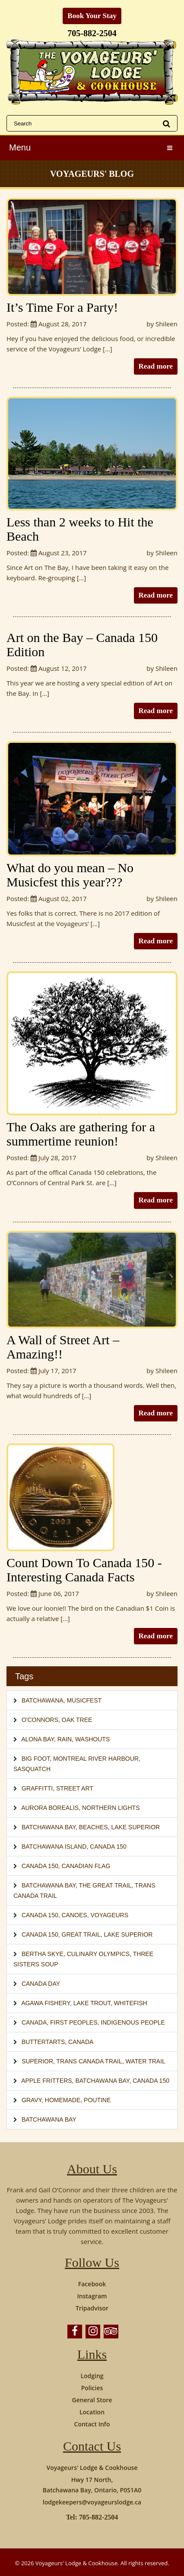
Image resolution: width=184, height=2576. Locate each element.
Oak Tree (77, 1719)
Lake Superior (135, 1827)
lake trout (92, 2003)
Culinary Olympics (98, 1953)
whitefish (130, 2003)
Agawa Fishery (45, 2003)
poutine (97, 2100)
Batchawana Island (54, 1846)
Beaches (93, 1827)
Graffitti (37, 1788)
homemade (62, 2100)
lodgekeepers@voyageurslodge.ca (92, 2502)
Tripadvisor (92, 2308)
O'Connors (40, 1719)
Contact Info (92, 2424)
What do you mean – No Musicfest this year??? (69, 875)
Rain (64, 1739)
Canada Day (41, 1983)
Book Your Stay (91, 16)
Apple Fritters (46, 2080)
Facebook (92, 2284)
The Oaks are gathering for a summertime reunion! (80, 1134)
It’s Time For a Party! (62, 307)
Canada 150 (108, 1846)
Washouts (92, 1739)
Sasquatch (32, 1768)
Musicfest (84, 1700)
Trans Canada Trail (89, 2061)
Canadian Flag (86, 1865)
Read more (156, 366)
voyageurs (109, 1915)
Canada (34, 2022)
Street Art (74, 1788)
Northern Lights (111, 1807)
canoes (74, 1915)
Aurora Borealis (50, 1807)
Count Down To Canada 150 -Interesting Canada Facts (84, 1570)
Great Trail (81, 1934)
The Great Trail (105, 1885)
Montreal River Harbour (96, 1758)
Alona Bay (37, 1739)
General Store (92, 2400)
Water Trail (145, 2061)
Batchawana (42, 1700)
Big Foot (36, 1758)
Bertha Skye (42, 1953)
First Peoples (73, 2022)
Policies (92, 2388)
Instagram (92, 2296)
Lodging (91, 2376)
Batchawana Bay (49, 1827)
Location (92, 2412)
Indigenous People (133, 2022)
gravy (31, 2100)
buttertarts (43, 2041)
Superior (37, 2061)
